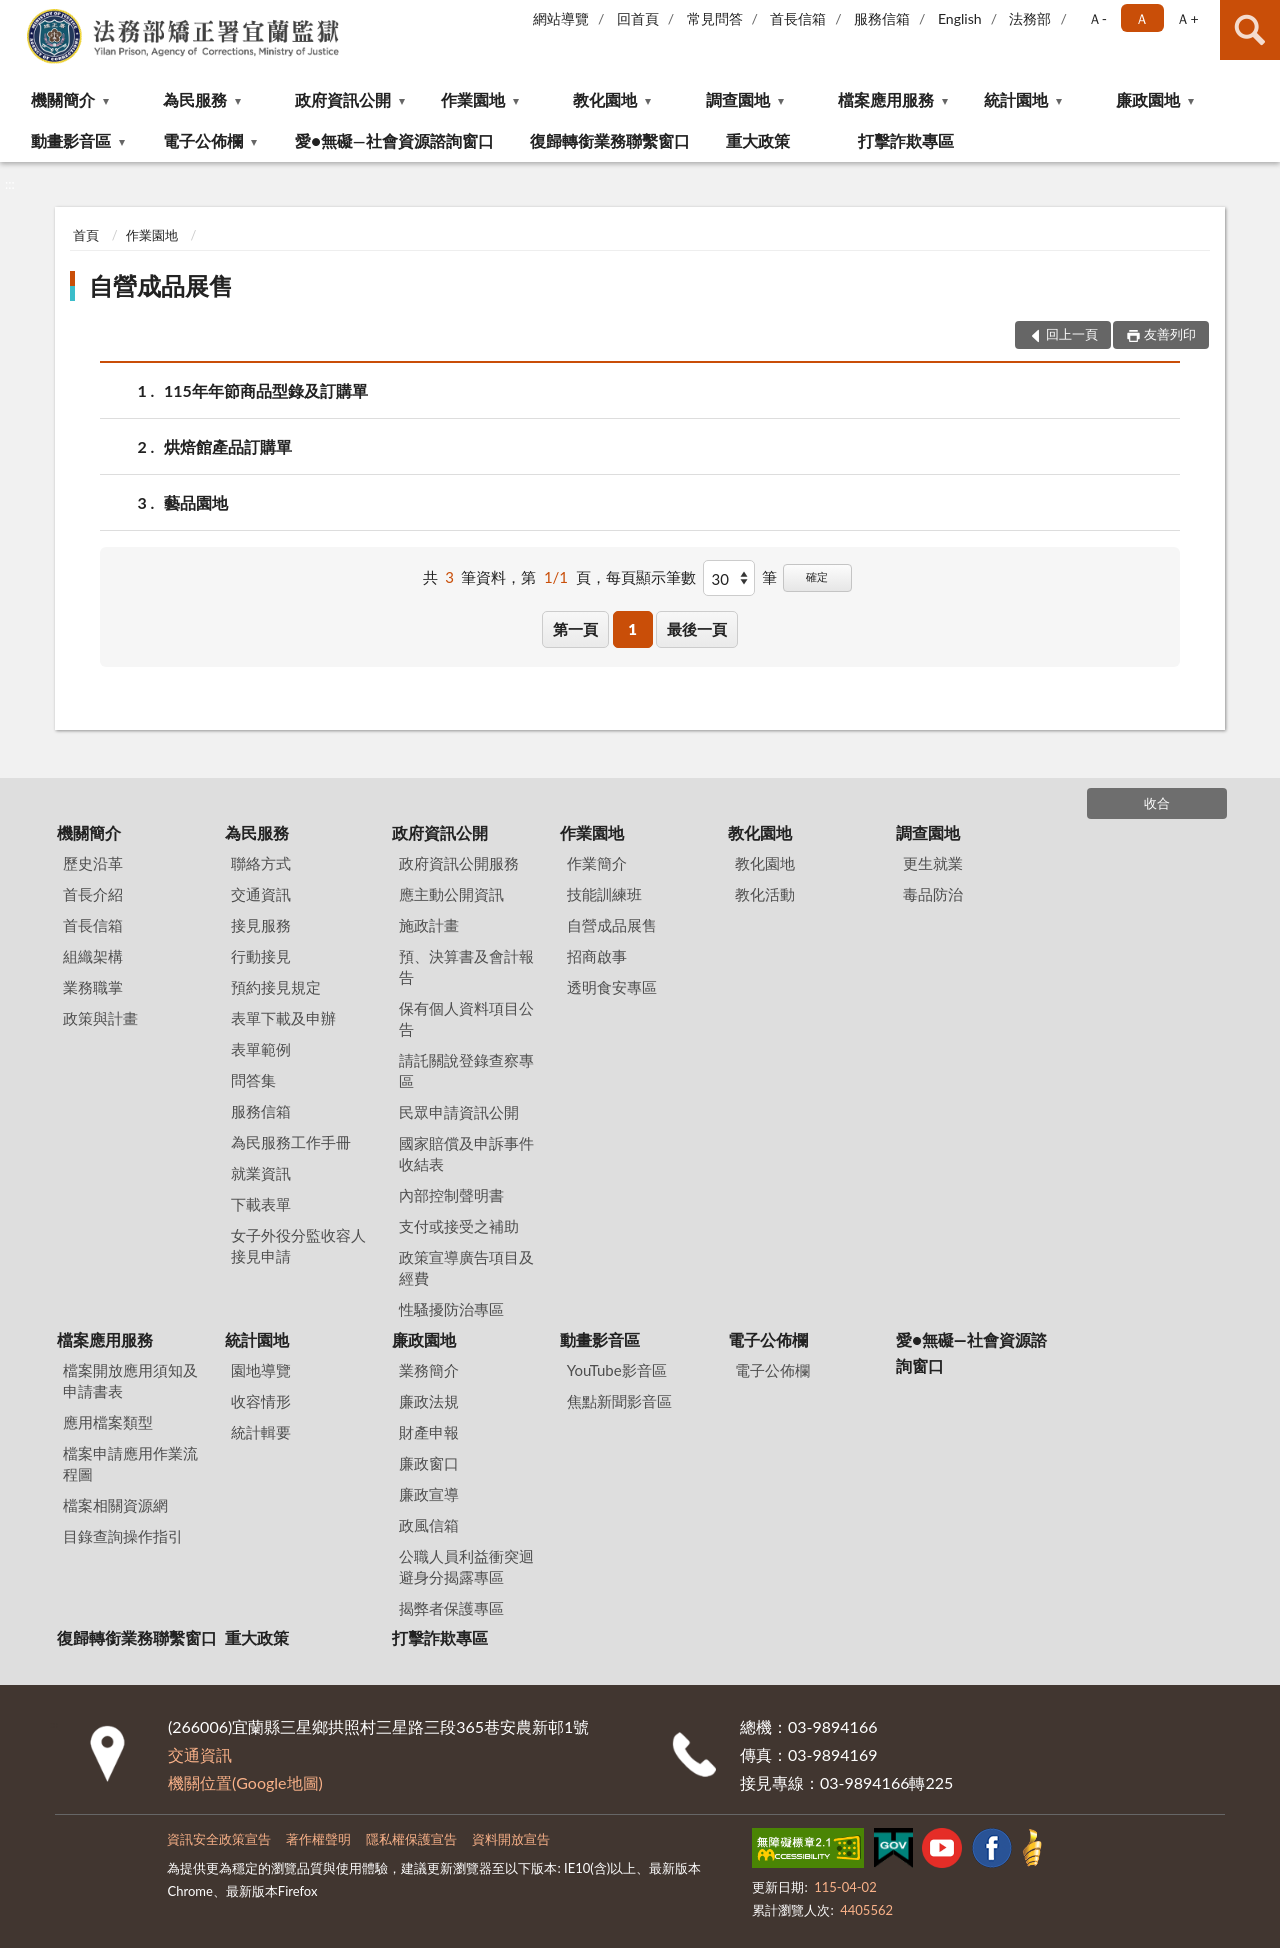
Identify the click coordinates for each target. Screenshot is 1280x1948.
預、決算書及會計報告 (466, 966)
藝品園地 (196, 502)
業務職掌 (93, 987)
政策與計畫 (100, 1018)
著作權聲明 (318, 1839)
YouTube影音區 (617, 1370)
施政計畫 (429, 925)
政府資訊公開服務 (459, 863)
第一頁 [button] (575, 629)
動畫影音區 (71, 140)
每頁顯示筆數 (651, 577)
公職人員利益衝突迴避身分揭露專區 (466, 1566)
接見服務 (261, 925)
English (960, 18)
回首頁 (638, 18)
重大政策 (758, 140)
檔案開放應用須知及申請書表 (130, 1380)
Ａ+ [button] (1187, 18)
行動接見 (261, 956)
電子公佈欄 (203, 140)
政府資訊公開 (343, 99)
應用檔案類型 (108, 1422)
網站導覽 (561, 18)
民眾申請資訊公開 (459, 1112)
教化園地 (605, 99)
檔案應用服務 (886, 99)
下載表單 (261, 1204)
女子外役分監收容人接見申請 (298, 1245)
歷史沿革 (93, 863)
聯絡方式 (261, 863)
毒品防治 (933, 894)
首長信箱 (798, 18)
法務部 (1030, 18)
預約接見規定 (276, 987)
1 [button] (632, 629)
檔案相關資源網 (115, 1505)
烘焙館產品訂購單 (228, 446)
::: (16, 15)
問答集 (253, 1080)
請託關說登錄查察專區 (466, 1070)
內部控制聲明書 (451, 1195)
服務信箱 (882, 18)
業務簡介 (429, 1370)
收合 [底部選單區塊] (1157, 803)
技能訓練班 (604, 894)
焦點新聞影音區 (619, 1401)
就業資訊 (261, 1173)
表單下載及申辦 (283, 1018)
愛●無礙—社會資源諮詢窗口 (394, 140)
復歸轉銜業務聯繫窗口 (610, 140)
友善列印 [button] (1170, 334)
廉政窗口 (429, 1463)
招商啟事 (597, 956)
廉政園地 (1148, 99)
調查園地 (738, 99)
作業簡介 (597, 863)
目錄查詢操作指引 (123, 1536)
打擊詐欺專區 (906, 140)
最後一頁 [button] (697, 629)
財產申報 (429, 1432)
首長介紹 (93, 894)
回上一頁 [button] (1072, 334)
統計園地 (1016, 99)
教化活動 (765, 894)
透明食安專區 (612, 987)
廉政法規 (429, 1401)
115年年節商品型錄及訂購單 (266, 390)
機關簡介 (63, 99)
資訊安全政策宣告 (219, 1839)
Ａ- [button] (1097, 18)
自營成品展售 (161, 285)
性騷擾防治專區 (451, 1309)
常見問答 (715, 18)
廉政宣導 (429, 1494)
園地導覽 (261, 1370)
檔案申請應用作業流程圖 (130, 1463)
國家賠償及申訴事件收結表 (466, 1153)
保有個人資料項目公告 (466, 1018)
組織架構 (93, 956)
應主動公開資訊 (451, 894)
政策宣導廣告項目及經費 (466, 1267)
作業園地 (473, 99)
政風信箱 (429, 1525)
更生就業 (933, 863)
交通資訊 (261, 894)
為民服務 (195, 99)
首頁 (86, 235)
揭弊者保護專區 (451, 1608)
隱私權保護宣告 (411, 1839)
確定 (817, 576)
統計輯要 (261, 1432)
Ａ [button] (1142, 18)
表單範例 (261, 1049)
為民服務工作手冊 (291, 1142)
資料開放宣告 (511, 1839)
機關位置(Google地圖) (245, 1782)
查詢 (1250, 30)
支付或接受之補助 (459, 1226)
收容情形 (261, 1401)
